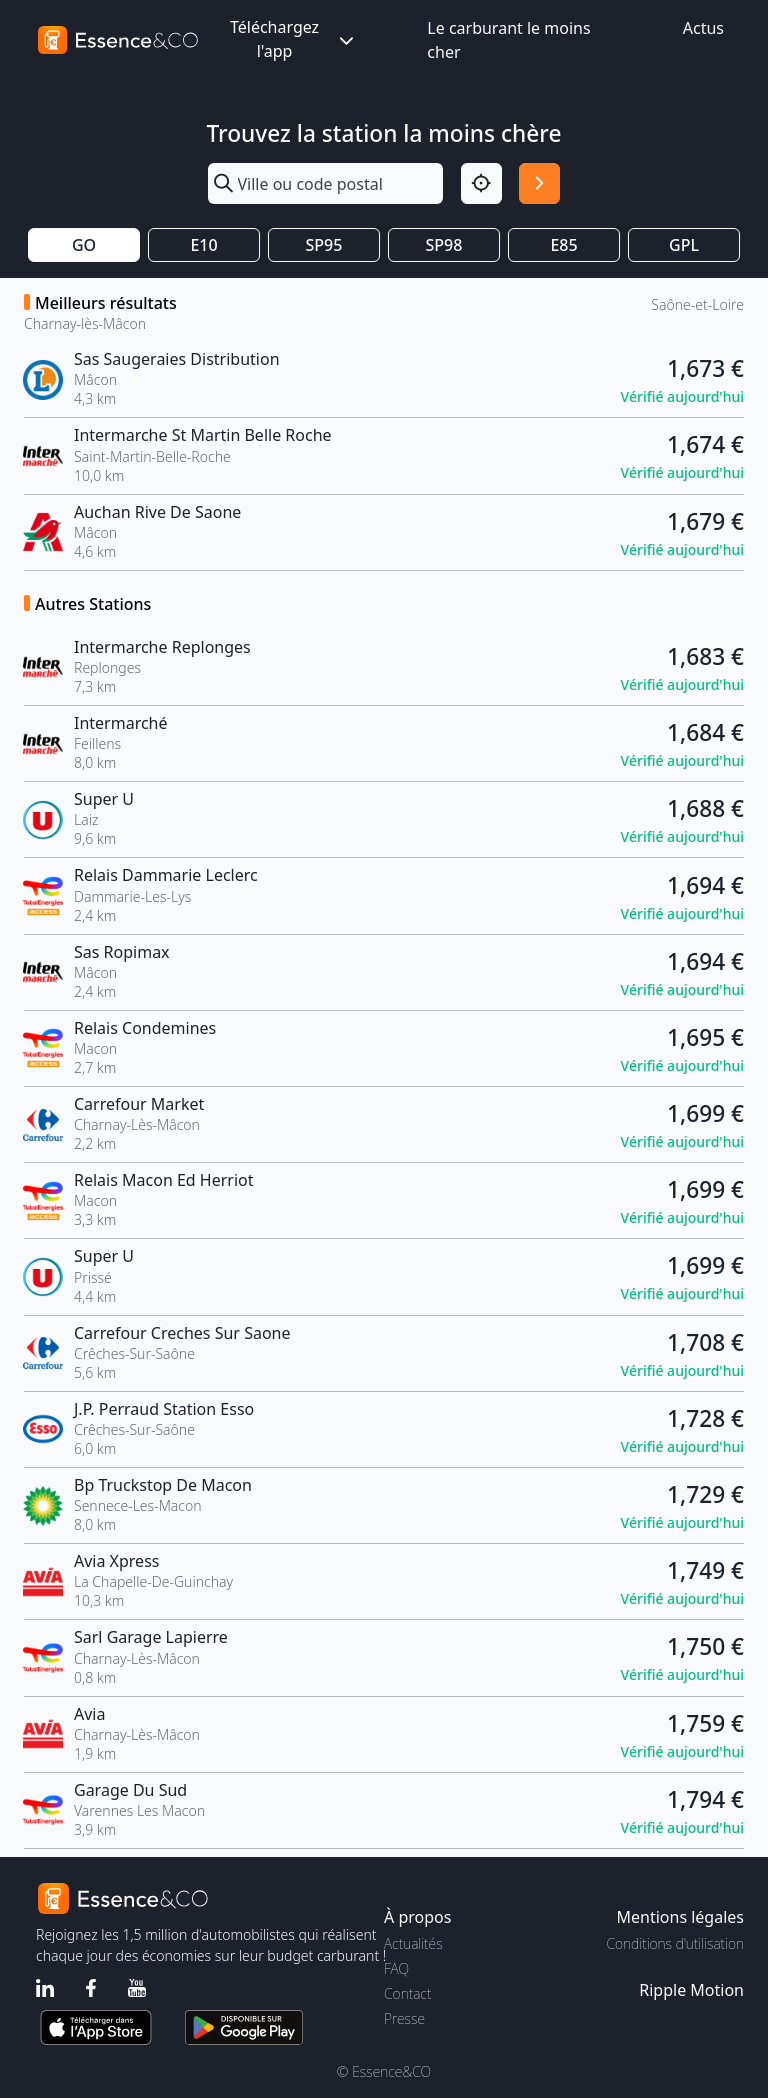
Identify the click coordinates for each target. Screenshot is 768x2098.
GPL (684, 245)
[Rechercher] (539, 183)
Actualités (413, 1943)
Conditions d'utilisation (675, 1943)
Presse (404, 2018)
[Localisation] (481, 183)
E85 (563, 245)
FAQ (396, 1968)
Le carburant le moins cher (508, 40)
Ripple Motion (691, 1990)
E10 (203, 245)
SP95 (324, 245)
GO (84, 245)
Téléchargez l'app (294, 39)
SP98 (444, 245)
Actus (703, 28)
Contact (407, 1993)
